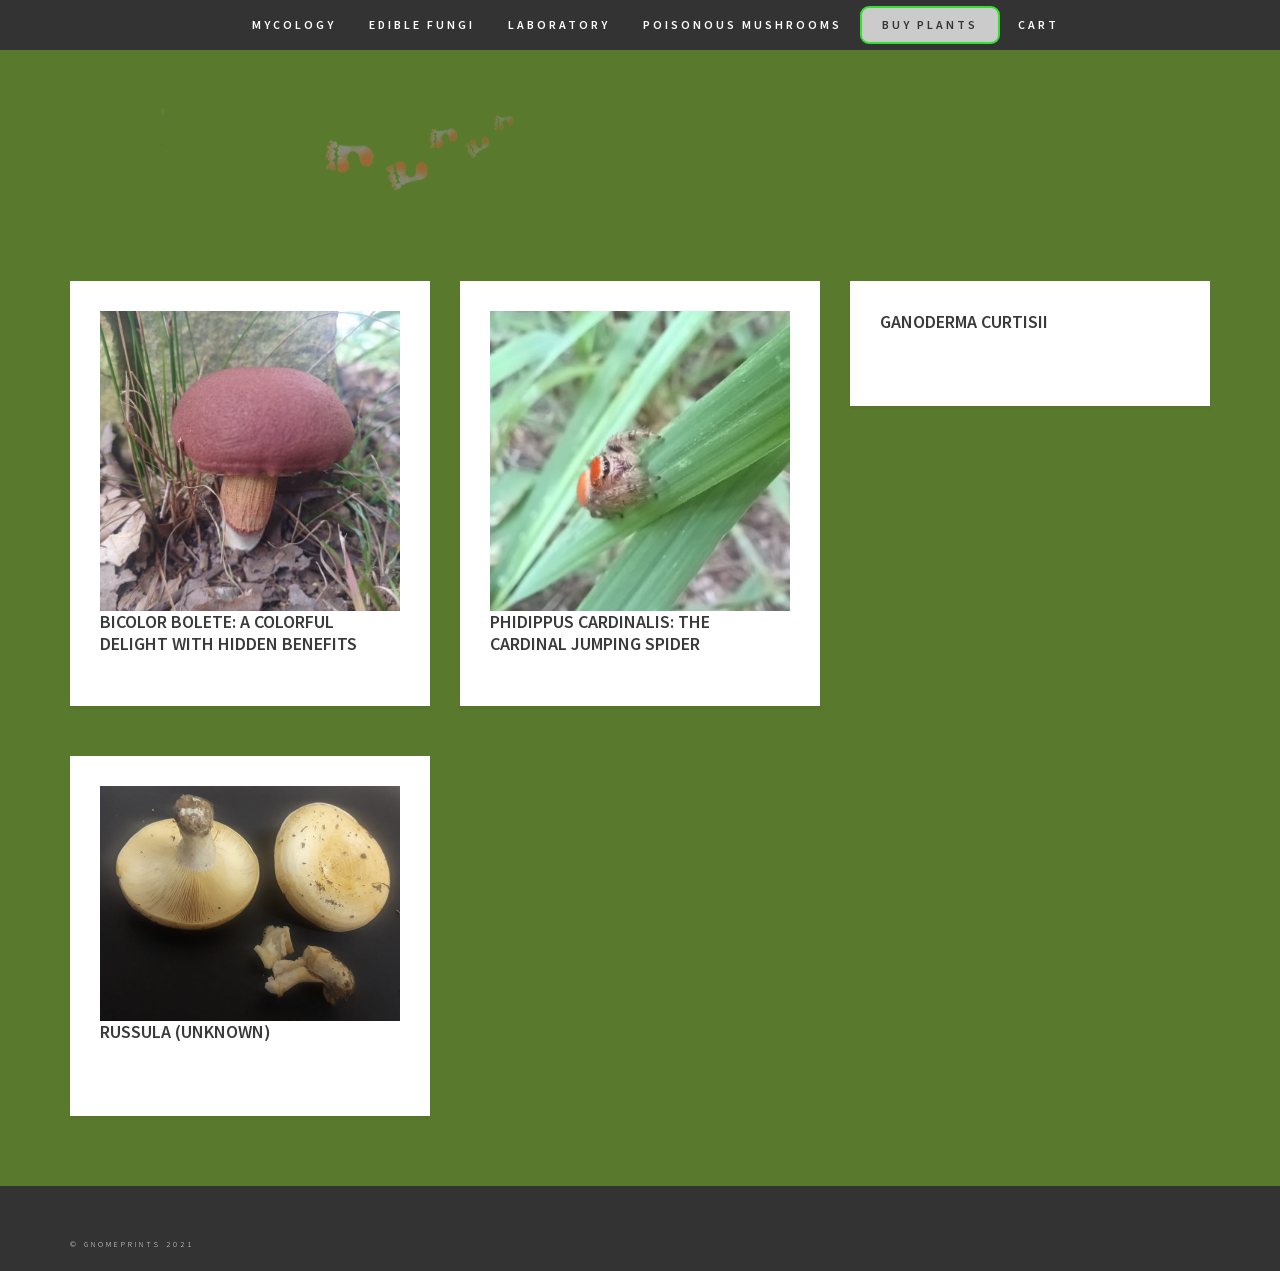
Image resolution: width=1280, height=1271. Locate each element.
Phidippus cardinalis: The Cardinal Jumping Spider (600, 632)
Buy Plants (930, 24)
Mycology (294, 24)
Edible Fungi (422, 24)
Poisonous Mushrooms (742, 24)
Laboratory (559, 24)
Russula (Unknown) (185, 1031)
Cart (1038, 24)
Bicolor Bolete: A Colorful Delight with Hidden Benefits (228, 632)
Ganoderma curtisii (964, 321)
